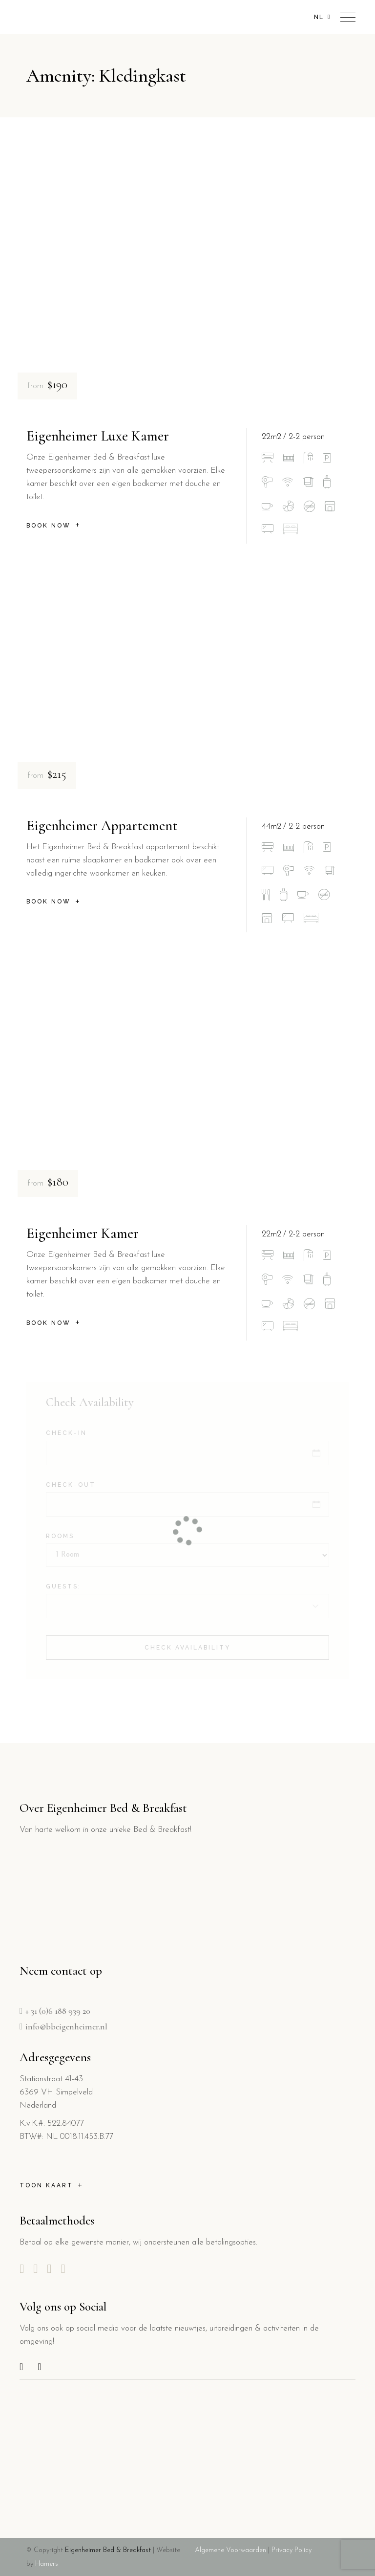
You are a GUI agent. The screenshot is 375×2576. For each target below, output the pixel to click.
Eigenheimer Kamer (82, 1233)
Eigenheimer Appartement (102, 825)
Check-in (66, 1433)
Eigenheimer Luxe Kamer (97, 435)
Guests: (63, 1586)
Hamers (45, 2564)
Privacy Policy (291, 2550)
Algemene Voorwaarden (230, 2550)
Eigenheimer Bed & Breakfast (108, 2550)
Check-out (71, 1484)
